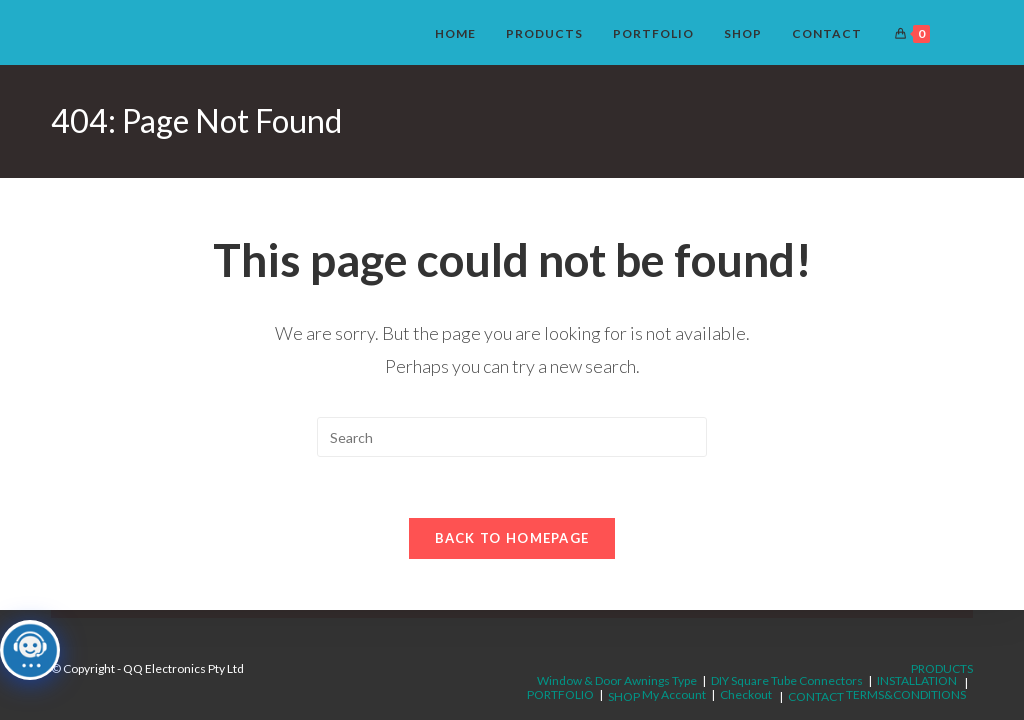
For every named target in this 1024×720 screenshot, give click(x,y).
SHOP (624, 696)
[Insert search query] (512, 437)
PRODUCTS (942, 668)
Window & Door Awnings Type (617, 680)
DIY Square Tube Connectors (787, 680)
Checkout (746, 694)
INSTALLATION (917, 680)
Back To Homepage (512, 538)
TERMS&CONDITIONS (906, 694)
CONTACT (816, 696)
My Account (674, 694)
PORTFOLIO (560, 694)
